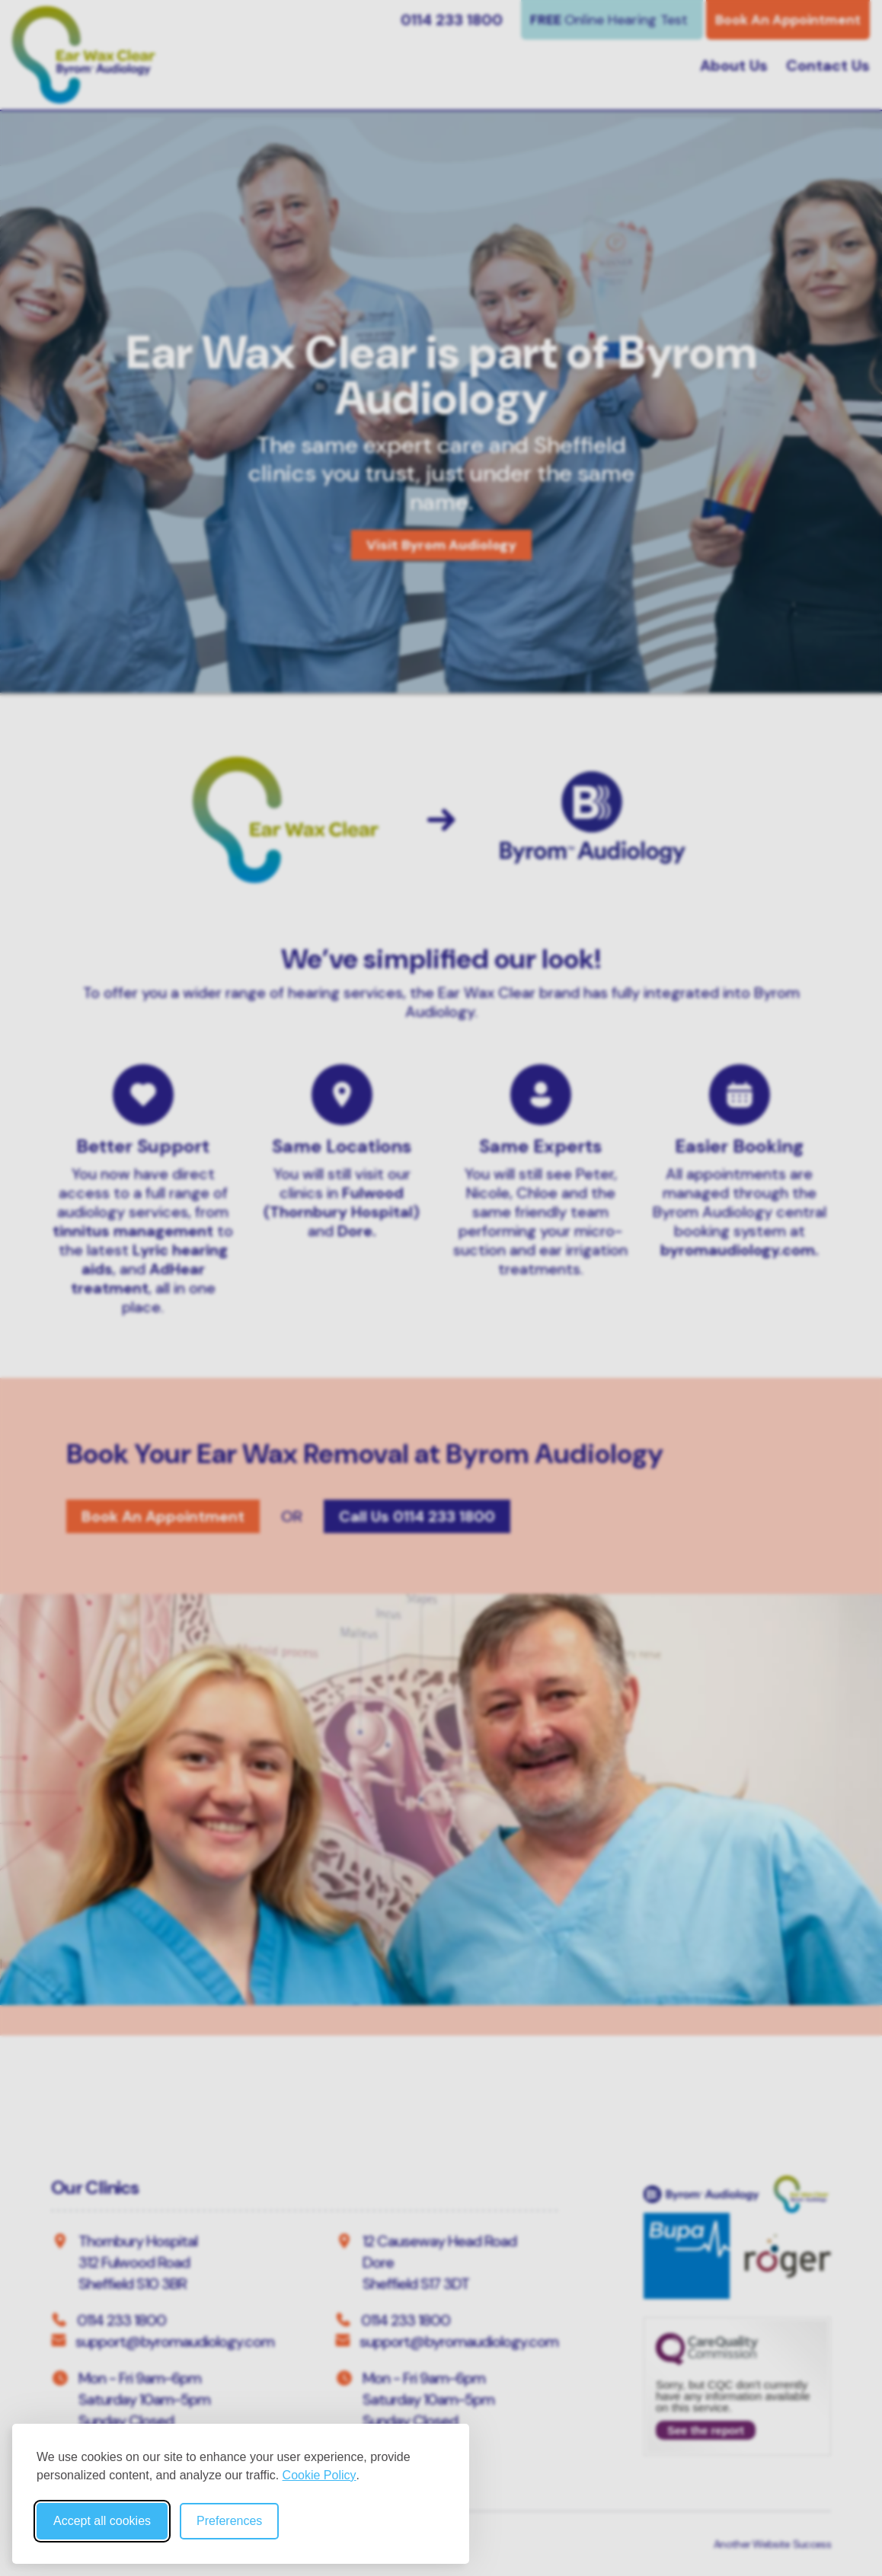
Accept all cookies (102, 2520)
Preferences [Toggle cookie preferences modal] (229, 2520)
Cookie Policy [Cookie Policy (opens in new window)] (319, 2475)
